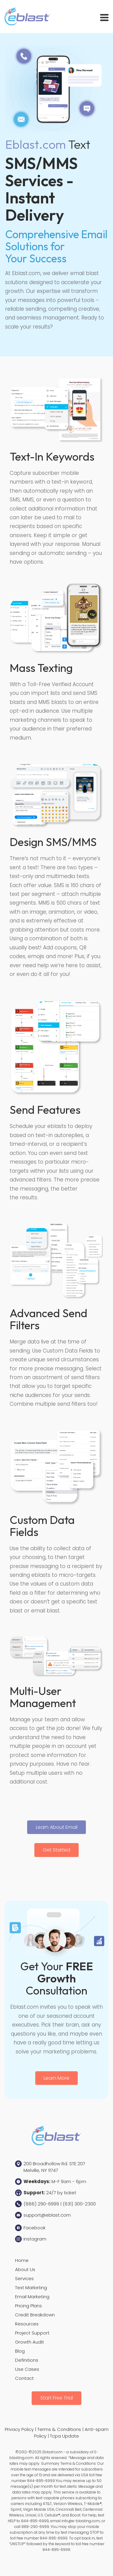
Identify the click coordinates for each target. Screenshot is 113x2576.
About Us (25, 2269)
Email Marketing (32, 2296)
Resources (27, 2324)
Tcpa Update (64, 2436)
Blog (20, 2351)
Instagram (35, 2239)
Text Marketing (31, 2287)
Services (24, 2278)
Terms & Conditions (59, 2429)
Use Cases (27, 2369)
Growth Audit (29, 2342)
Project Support (32, 2333)
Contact (24, 2378)
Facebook (35, 2227)
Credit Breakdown (35, 2315)
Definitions (26, 2360)
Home (22, 2260)
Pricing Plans (28, 2305)
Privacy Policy (19, 2429)
